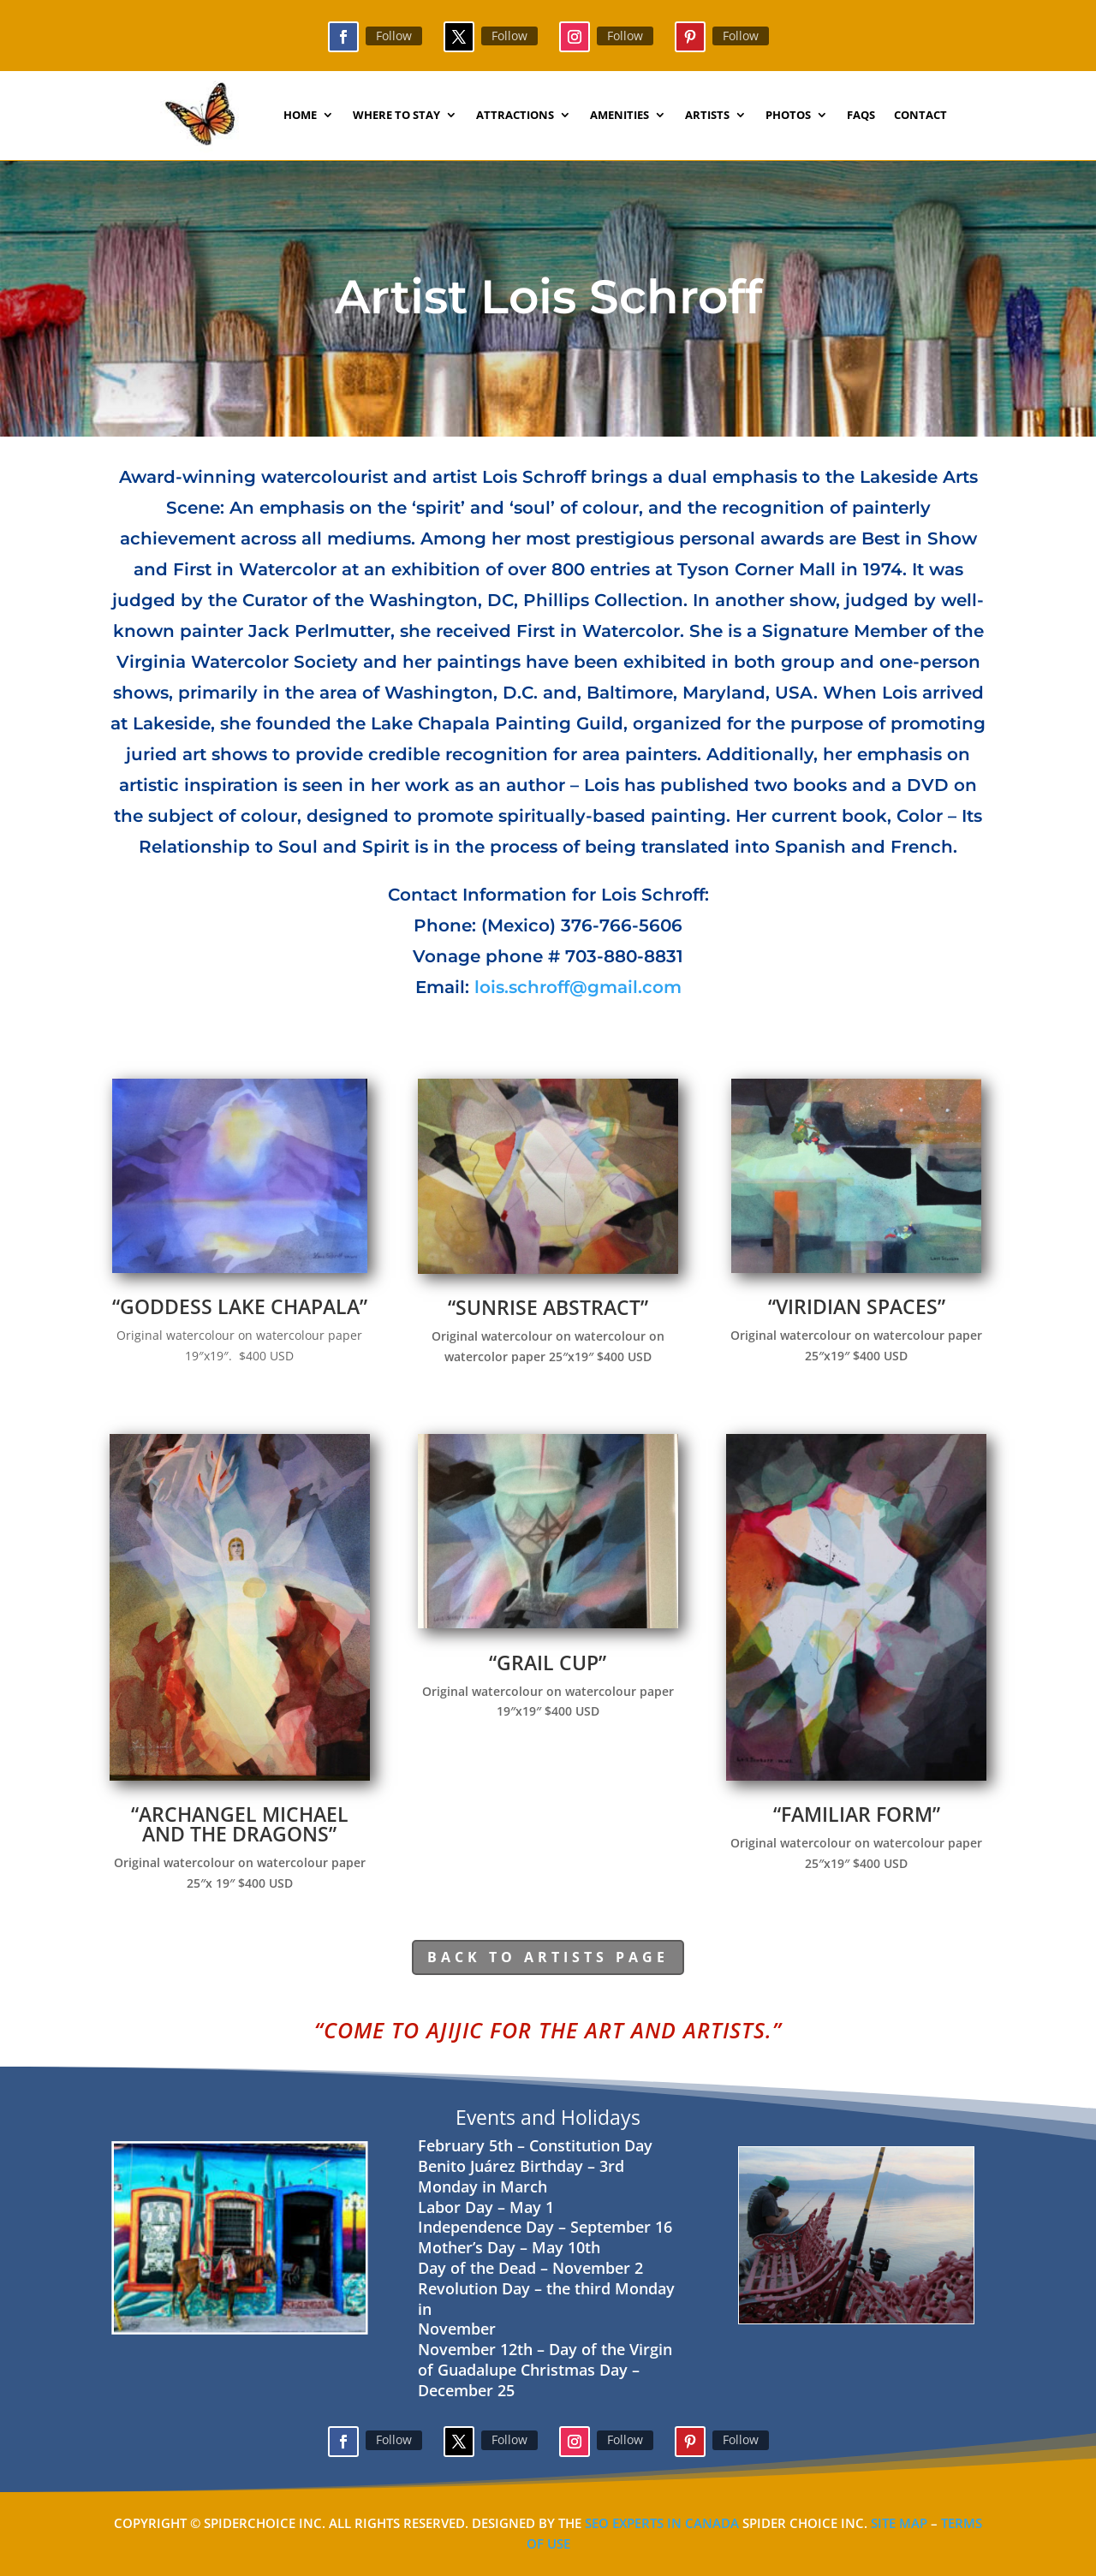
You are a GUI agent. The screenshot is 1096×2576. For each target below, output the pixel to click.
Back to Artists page (548, 1957)
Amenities (619, 115)
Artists (707, 115)
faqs (861, 115)
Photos (788, 115)
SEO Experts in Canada (660, 2522)
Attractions (515, 115)
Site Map (899, 2522)
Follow (394, 35)
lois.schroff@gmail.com (578, 987)
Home (300, 115)
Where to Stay (396, 115)
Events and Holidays (548, 2117)
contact (920, 115)
